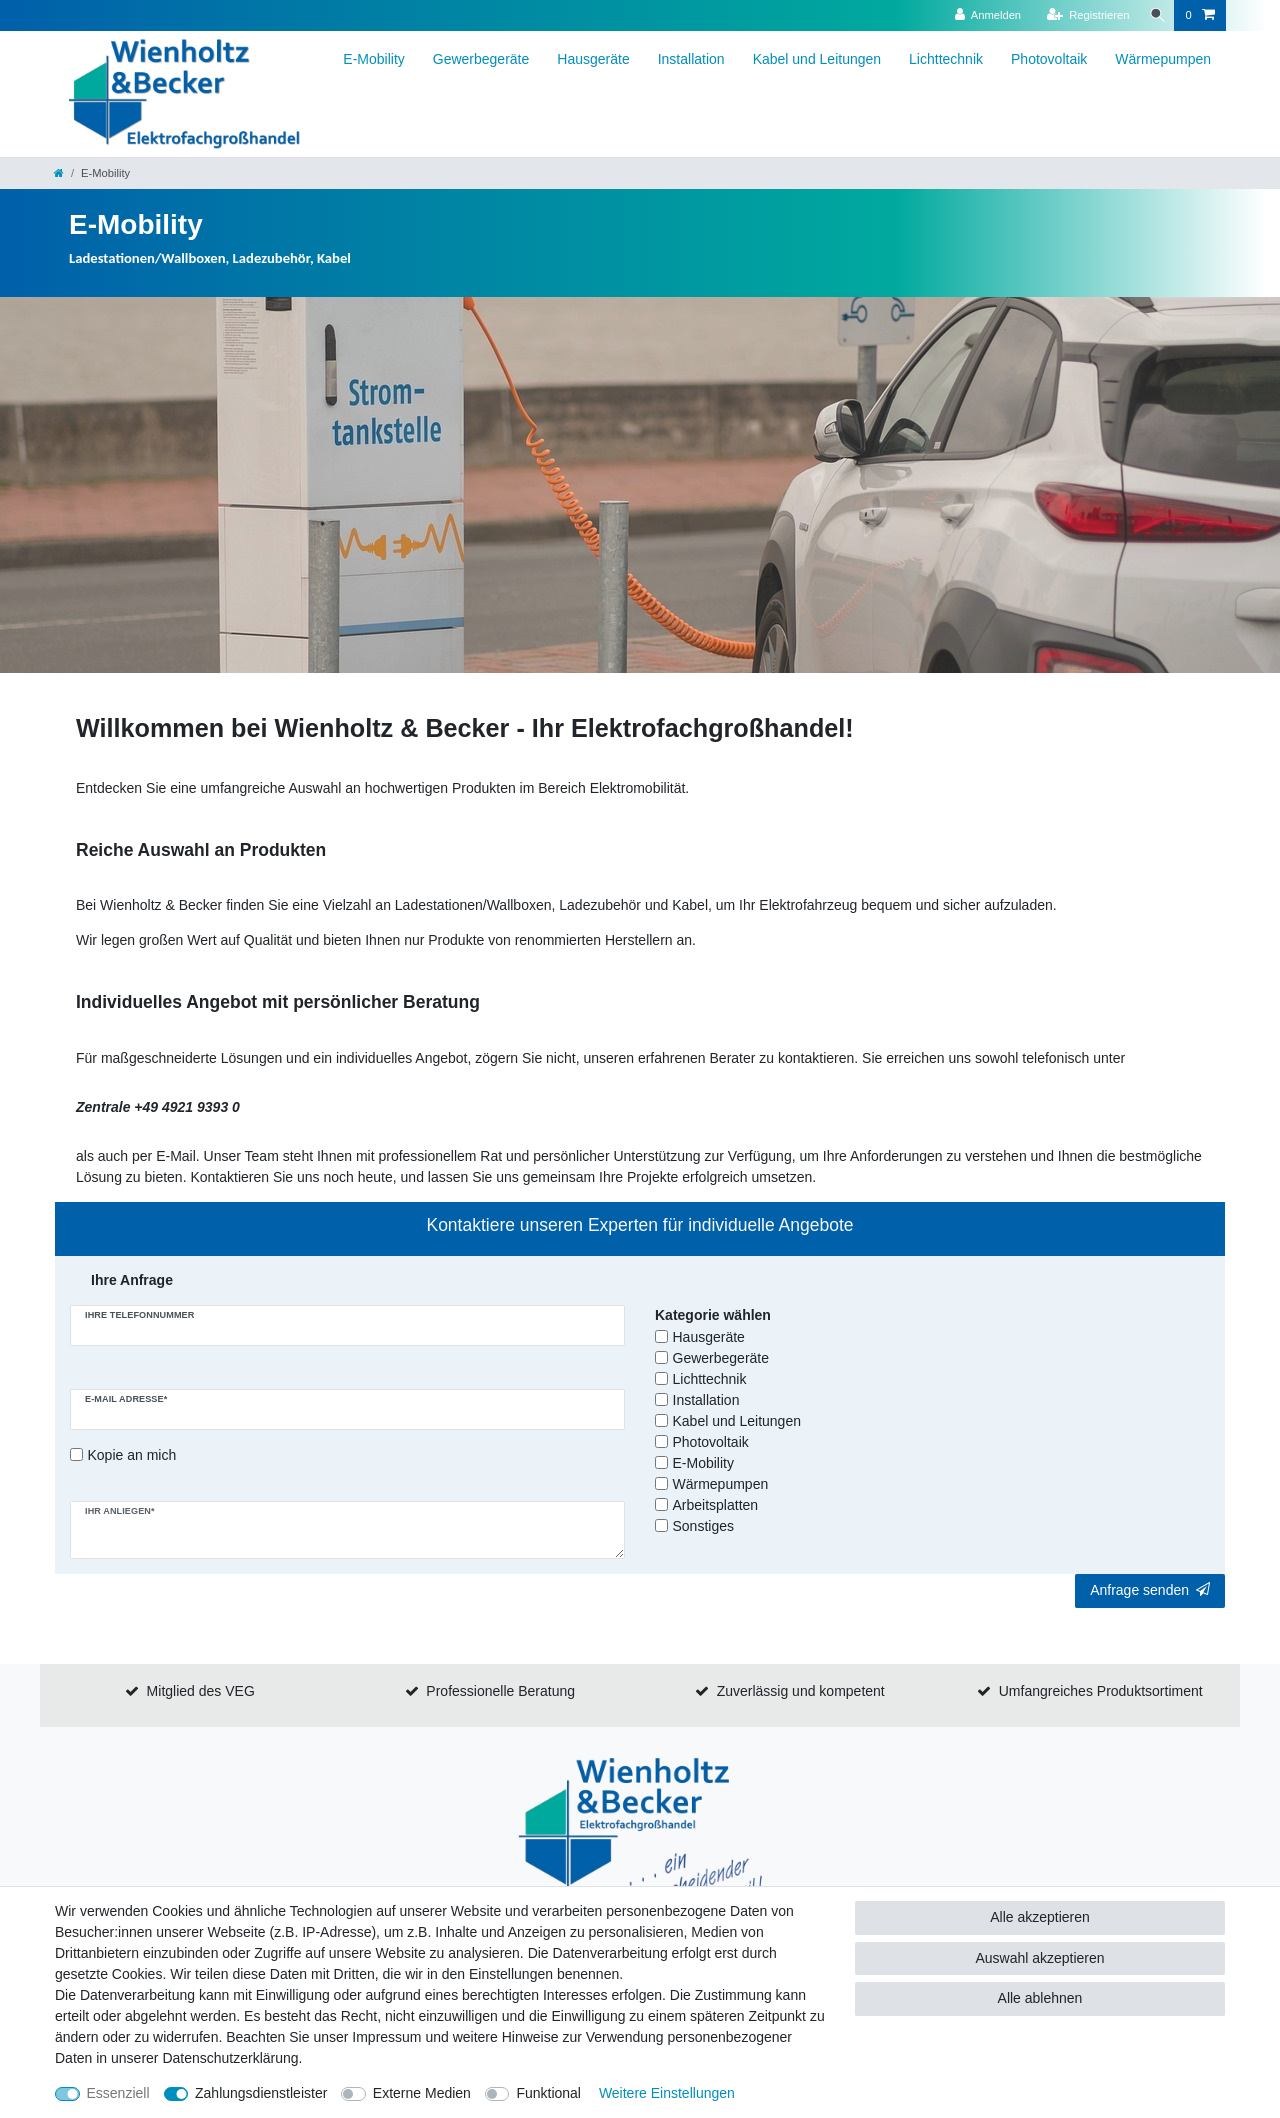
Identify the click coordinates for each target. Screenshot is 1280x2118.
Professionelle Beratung (500, 1691)
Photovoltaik (1049, 59)
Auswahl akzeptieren (1039, 1958)
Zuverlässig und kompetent (801, 1691)
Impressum (386, 2037)
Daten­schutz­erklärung (230, 2058)
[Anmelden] (981, 15)
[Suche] (1154, 15)
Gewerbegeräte (481, 59)
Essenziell (118, 2093)
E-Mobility (373, 59)
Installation (691, 59)
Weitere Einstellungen (667, 2093)
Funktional (548, 2093)
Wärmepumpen (1163, 59)
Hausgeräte (593, 59)
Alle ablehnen (1040, 1998)
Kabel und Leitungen (817, 59)
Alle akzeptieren (1040, 1917)
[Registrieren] (1081, 15)
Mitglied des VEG (201, 1691)
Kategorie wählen (713, 1315)
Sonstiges (703, 1526)
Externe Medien (422, 2093)
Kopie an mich (132, 1455)
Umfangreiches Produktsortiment (1101, 1691)
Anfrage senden (1150, 1590)
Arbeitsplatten (716, 1505)
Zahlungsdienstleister (261, 2093)
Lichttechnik (946, 59)
